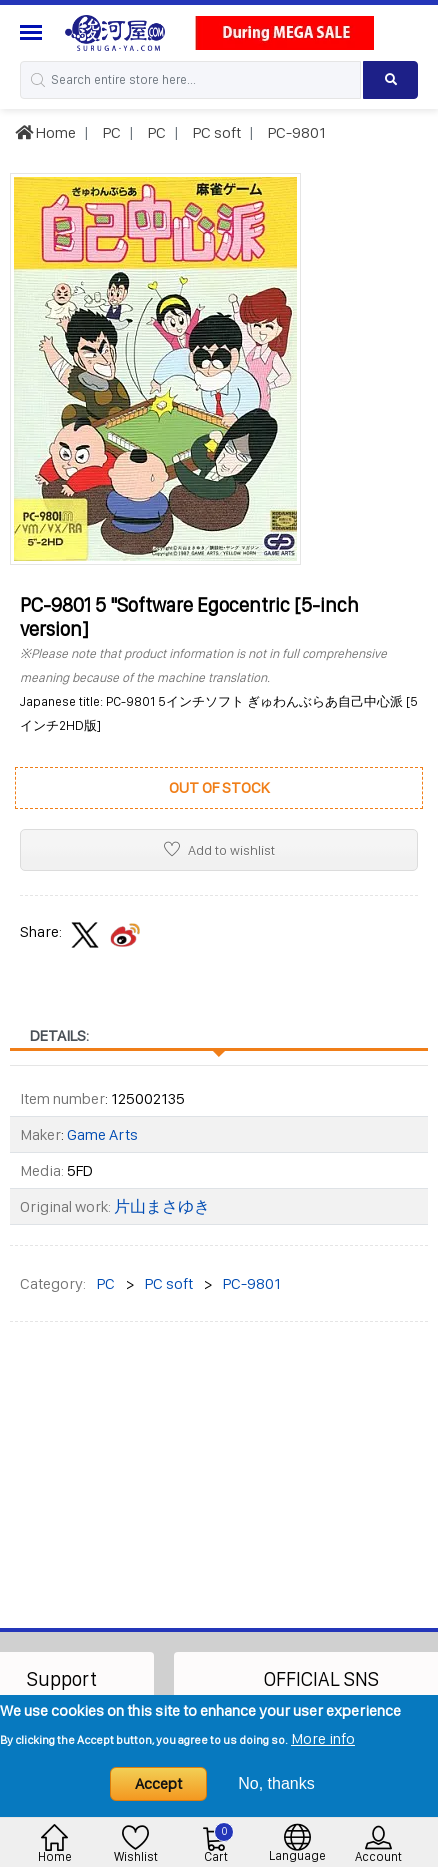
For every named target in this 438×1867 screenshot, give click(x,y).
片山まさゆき (162, 1206)
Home (45, 132)
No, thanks (276, 1783)
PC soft (215, 132)
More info (323, 1738)
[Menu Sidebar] (33, 32)
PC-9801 (295, 132)
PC (110, 132)
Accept (158, 1783)
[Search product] (390, 80)
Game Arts (102, 1134)
